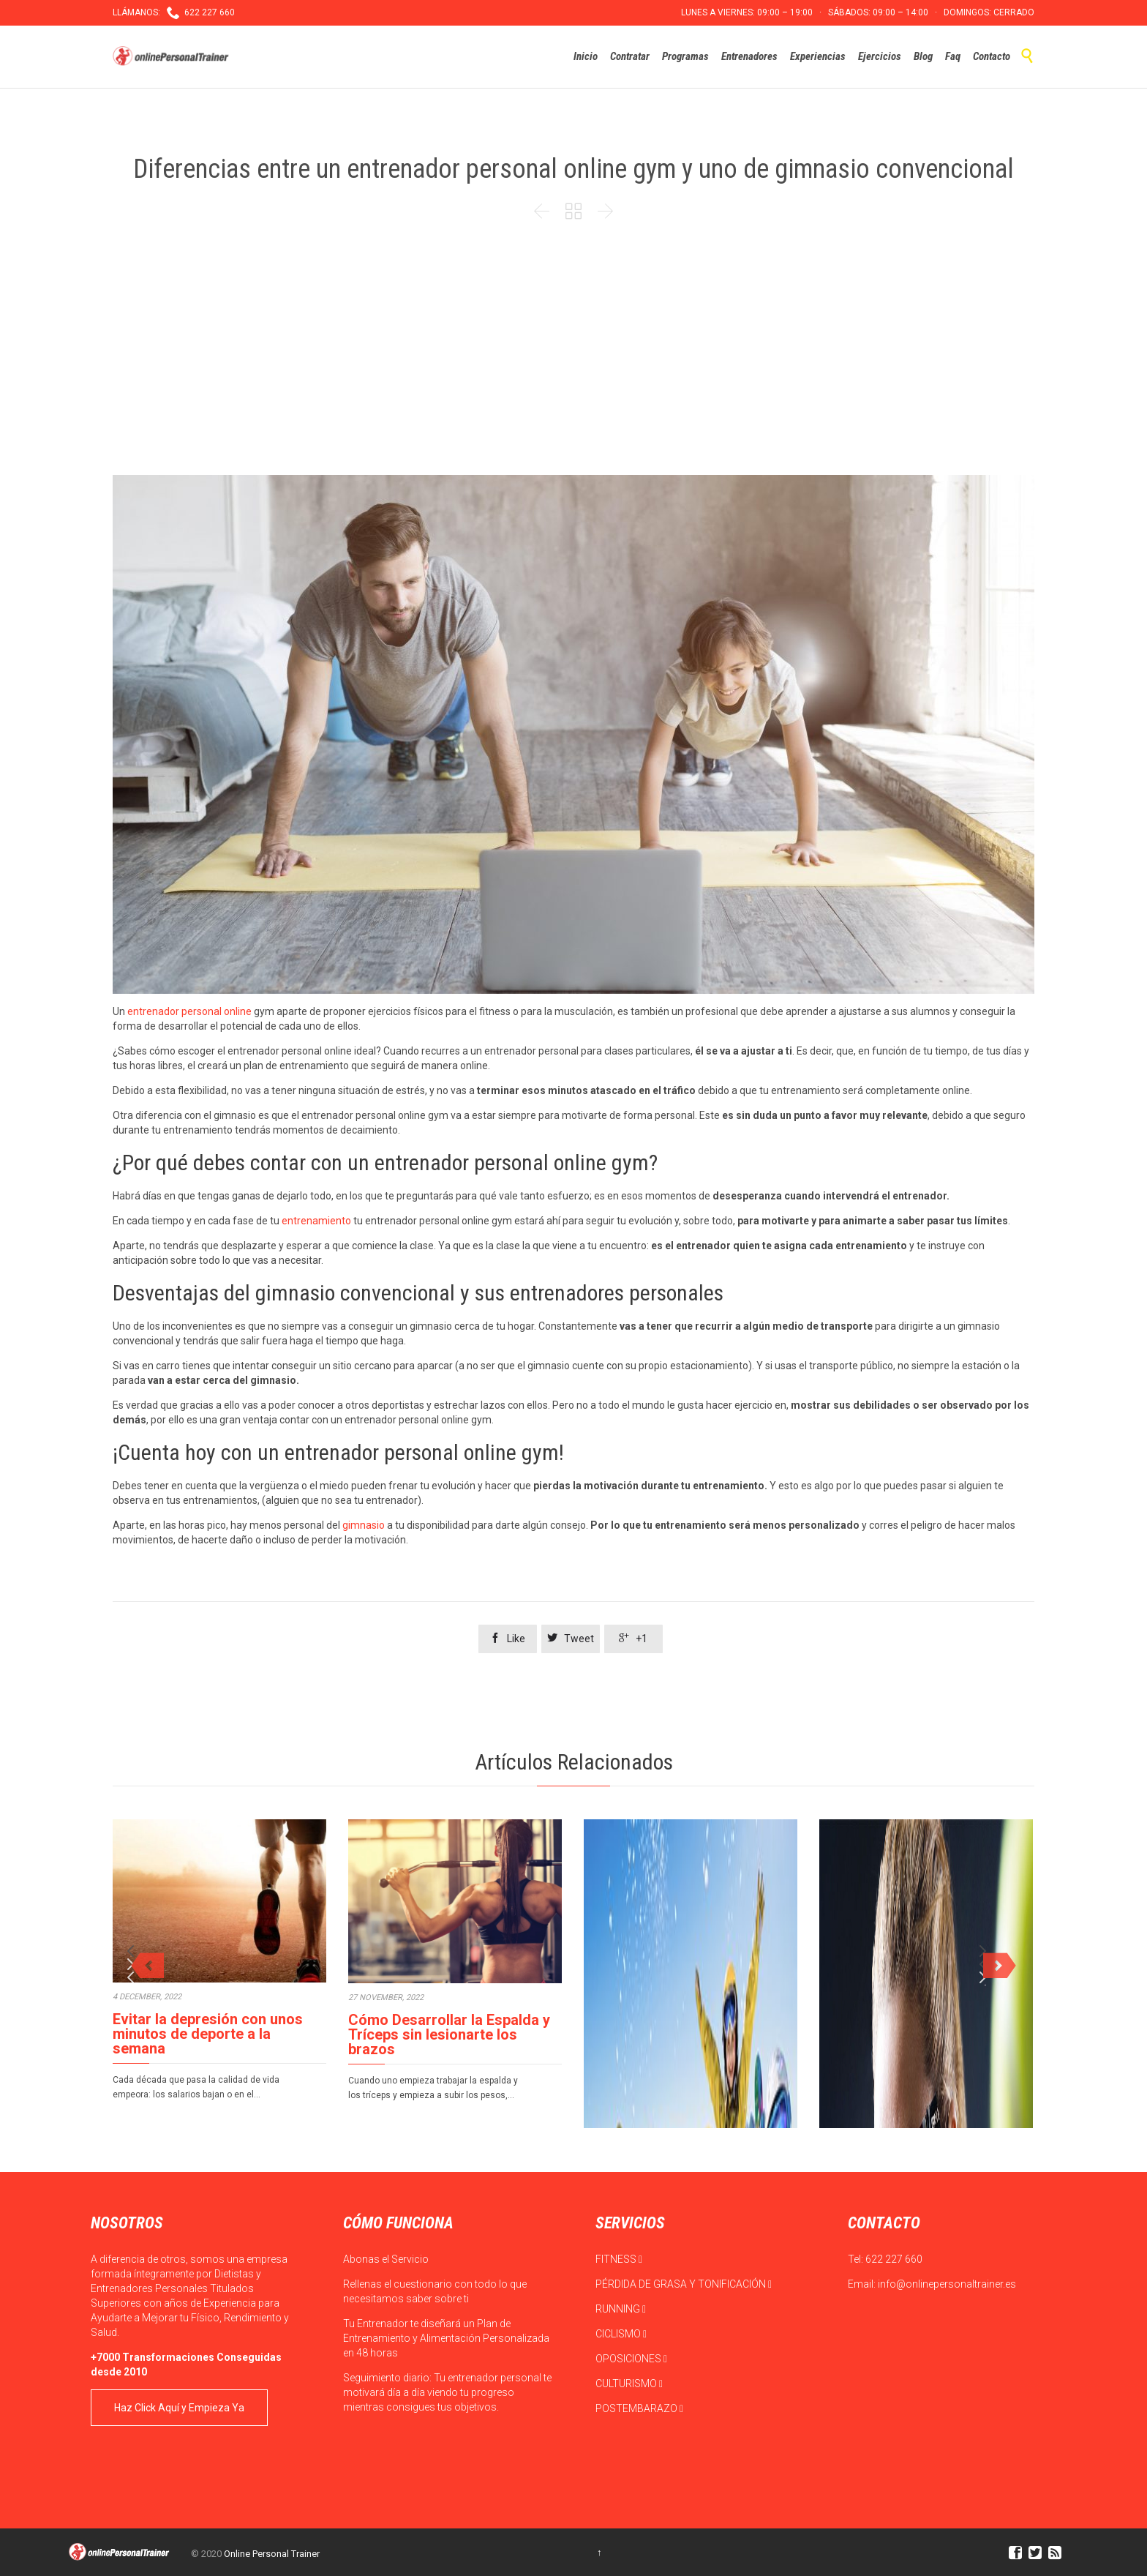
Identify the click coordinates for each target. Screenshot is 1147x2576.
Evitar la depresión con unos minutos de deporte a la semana (208, 2033)
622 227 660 (893, 2259)
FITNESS (618, 2259)
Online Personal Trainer (272, 2553)
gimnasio (363, 1525)
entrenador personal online (189, 1011)
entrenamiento (316, 1221)
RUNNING (620, 2309)
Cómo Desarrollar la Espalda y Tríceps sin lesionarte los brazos (449, 2034)
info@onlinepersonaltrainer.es (947, 2284)
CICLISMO (621, 2334)
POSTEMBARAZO (639, 2408)
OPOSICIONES (631, 2359)
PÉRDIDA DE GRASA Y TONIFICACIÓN (683, 2284)
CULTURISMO (629, 2383)
